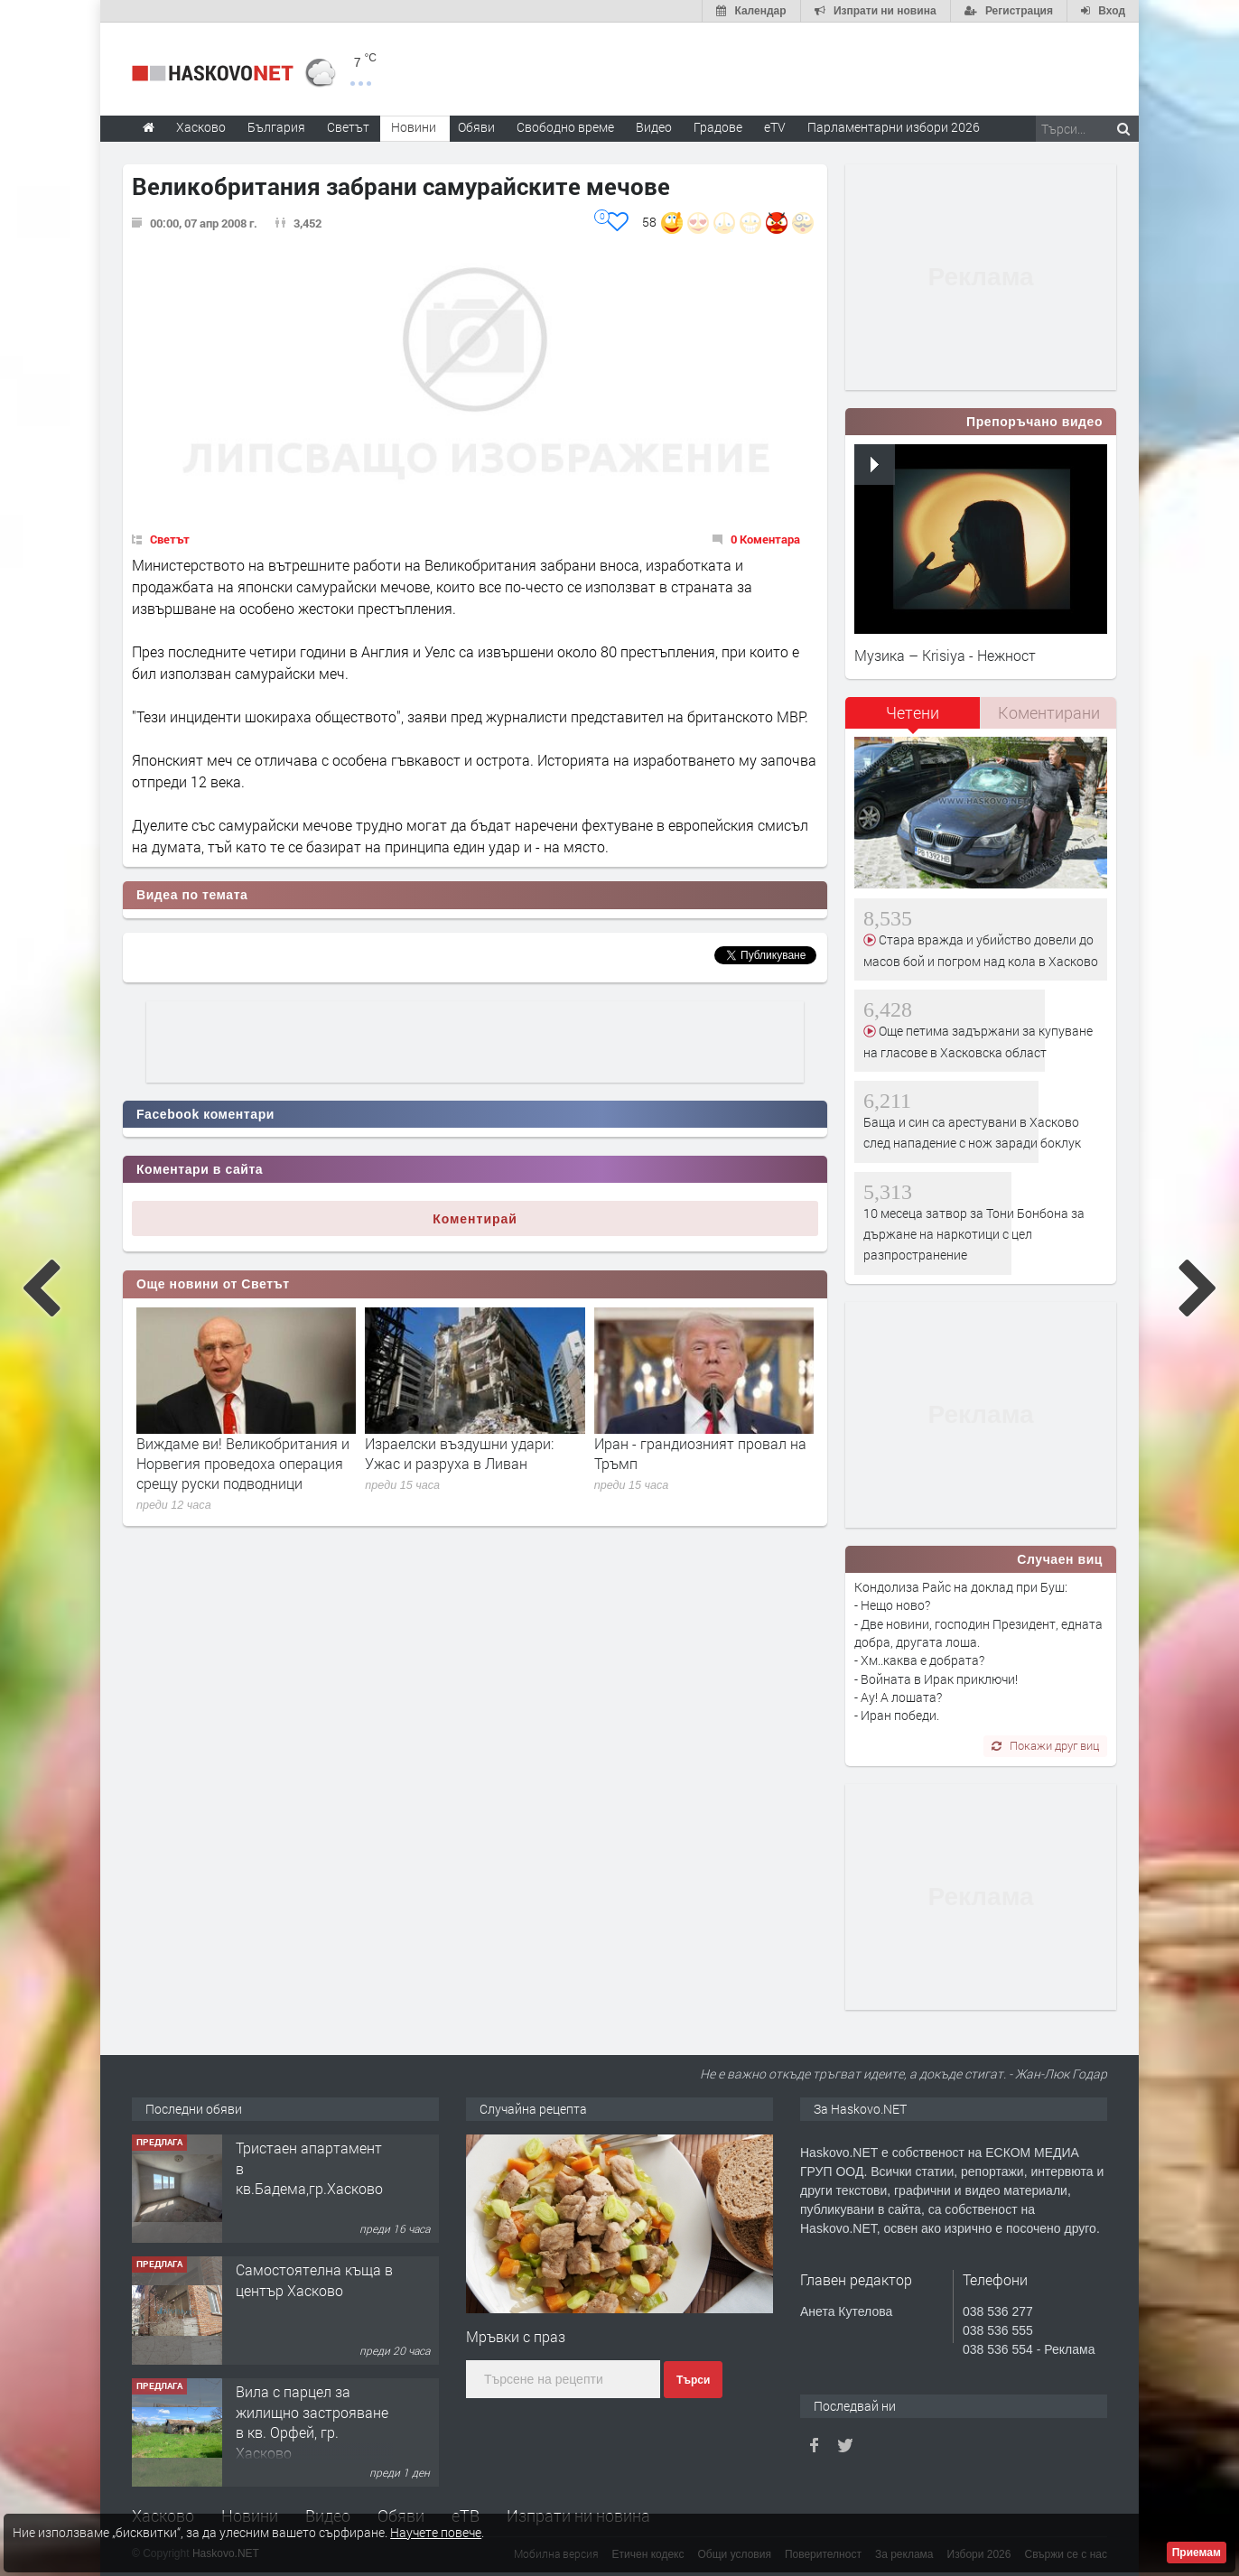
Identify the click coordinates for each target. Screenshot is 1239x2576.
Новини (413, 126)
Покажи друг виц (1045, 1745)
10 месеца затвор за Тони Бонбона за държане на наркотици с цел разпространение (974, 1234)
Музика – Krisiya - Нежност (945, 655)
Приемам (1196, 2552)
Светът (170, 539)
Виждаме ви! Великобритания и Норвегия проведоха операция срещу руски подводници (242, 1463)
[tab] (913, 719)
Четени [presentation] (912, 712)
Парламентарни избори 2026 (893, 126)
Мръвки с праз (515, 2336)
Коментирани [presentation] (1049, 712)
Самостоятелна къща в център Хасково (314, 2279)
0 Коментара (765, 539)
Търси (693, 2380)
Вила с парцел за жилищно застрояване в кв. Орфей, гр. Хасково (312, 2421)
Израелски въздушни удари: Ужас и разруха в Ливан (459, 1453)
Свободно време (565, 126)
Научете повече (435, 2532)
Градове (718, 126)
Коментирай (475, 1219)
